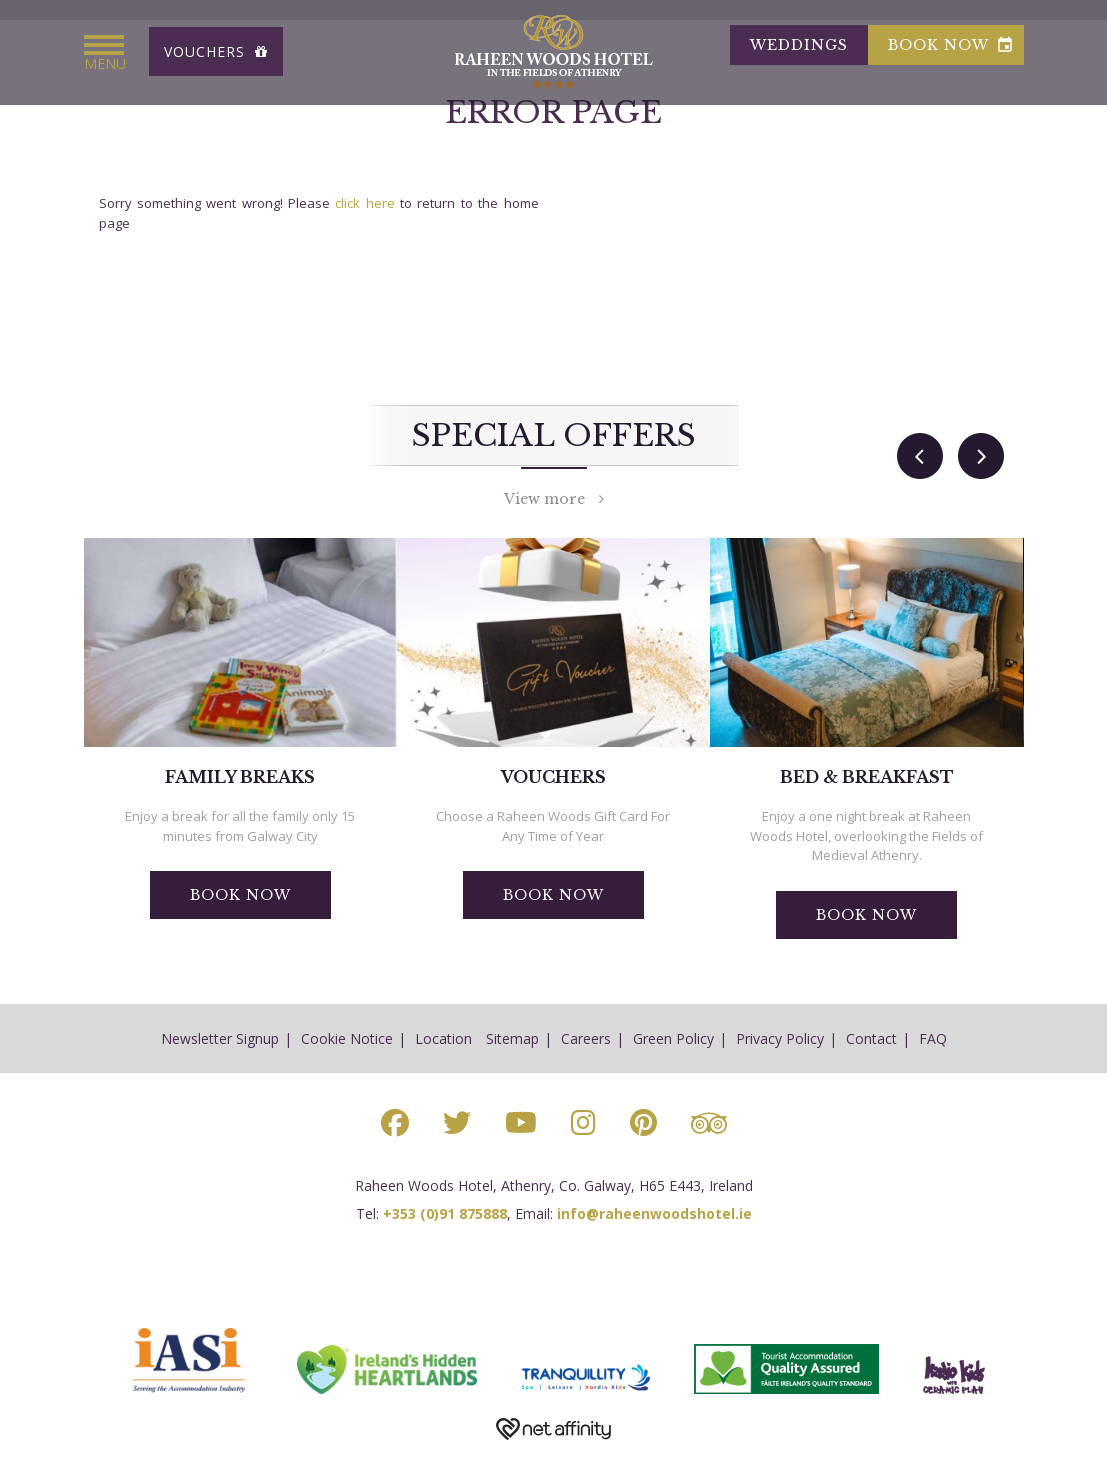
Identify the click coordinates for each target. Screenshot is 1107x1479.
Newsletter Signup (220, 1038)
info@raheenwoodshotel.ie (654, 1213)
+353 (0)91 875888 (445, 1213)
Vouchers (216, 51)
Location (443, 1038)
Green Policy (673, 1038)
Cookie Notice (347, 1038)
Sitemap (512, 1038)
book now (951, 45)
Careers (586, 1038)
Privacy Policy (780, 1038)
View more (554, 499)
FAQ (933, 1038)
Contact (871, 1038)
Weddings (799, 45)
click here (364, 203)
